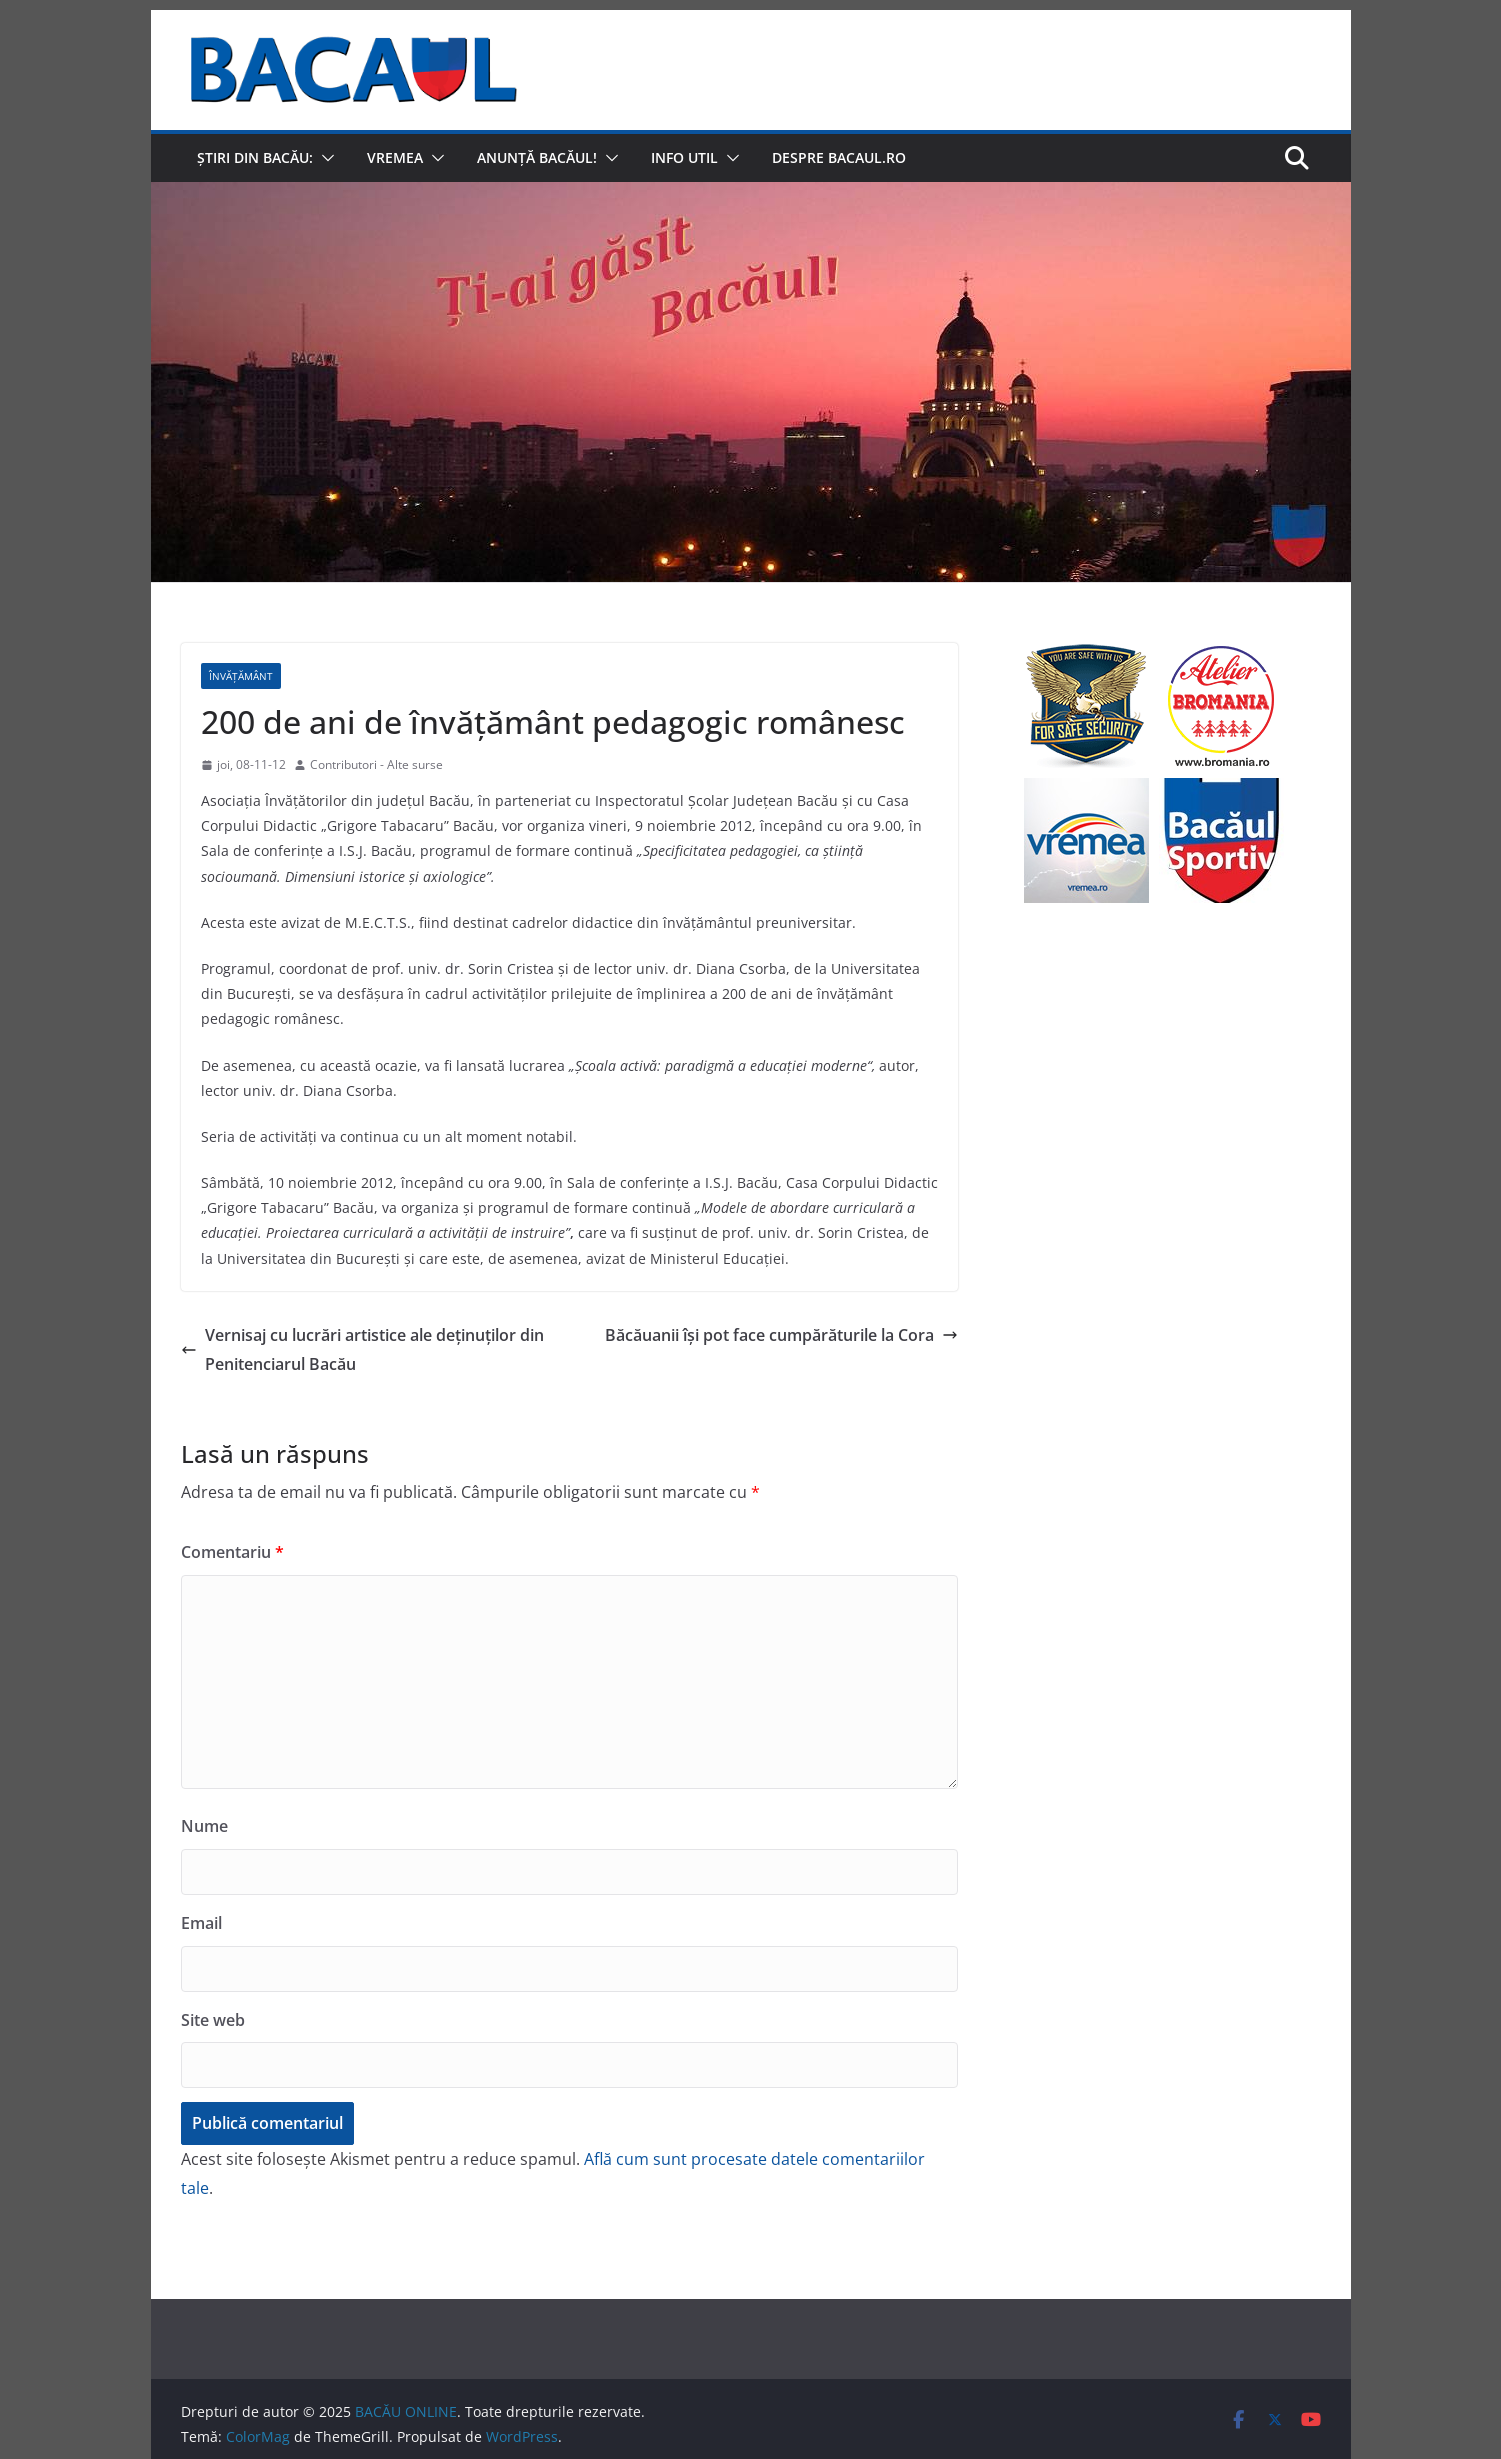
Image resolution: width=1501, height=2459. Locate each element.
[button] (324, 158)
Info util (684, 157)
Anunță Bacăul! (537, 157)
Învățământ (241, 676)
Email (201, 1923)
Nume (204, 1826)
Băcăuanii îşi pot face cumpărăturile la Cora (781, 1335)
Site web (213, 2020)
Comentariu (232, 1552)
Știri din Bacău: (255, 157)
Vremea (395, 157)
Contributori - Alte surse (376, 764)
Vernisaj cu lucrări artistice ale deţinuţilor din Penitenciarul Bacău (362, 1349)
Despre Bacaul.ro (839, 157)
